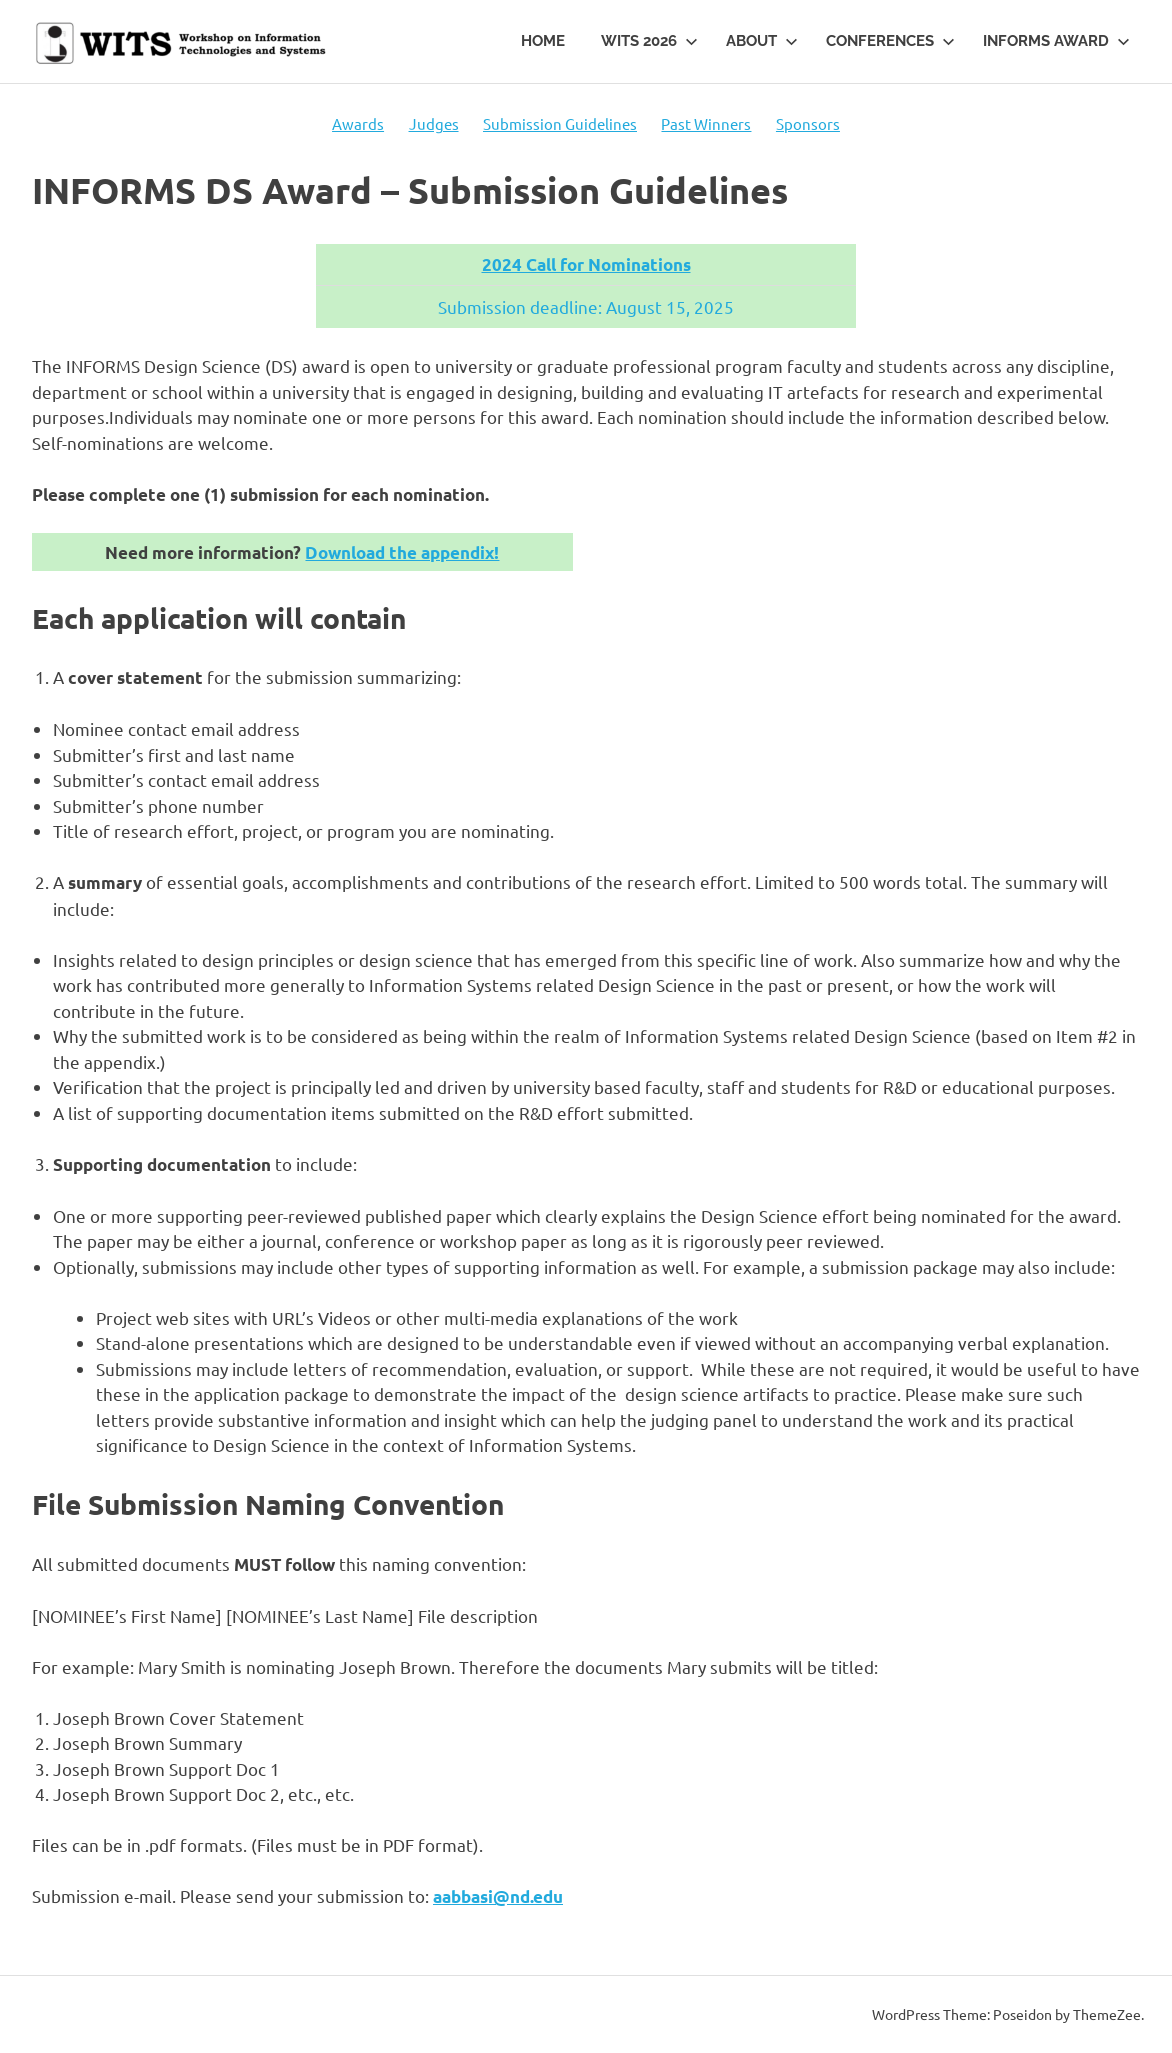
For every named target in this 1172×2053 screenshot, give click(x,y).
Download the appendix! (402, 552)
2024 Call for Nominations (586, 264)
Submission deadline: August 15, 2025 (586, 306)
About (762, 41)
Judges (434, 123)
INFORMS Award (1056, 41)
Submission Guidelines (560, 123)
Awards (358, 123)
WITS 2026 (649, 41)
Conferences (890, 41)
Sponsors (808, 123)
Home (543, 41)
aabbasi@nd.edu (498, 1896)
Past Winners (706, 123)
